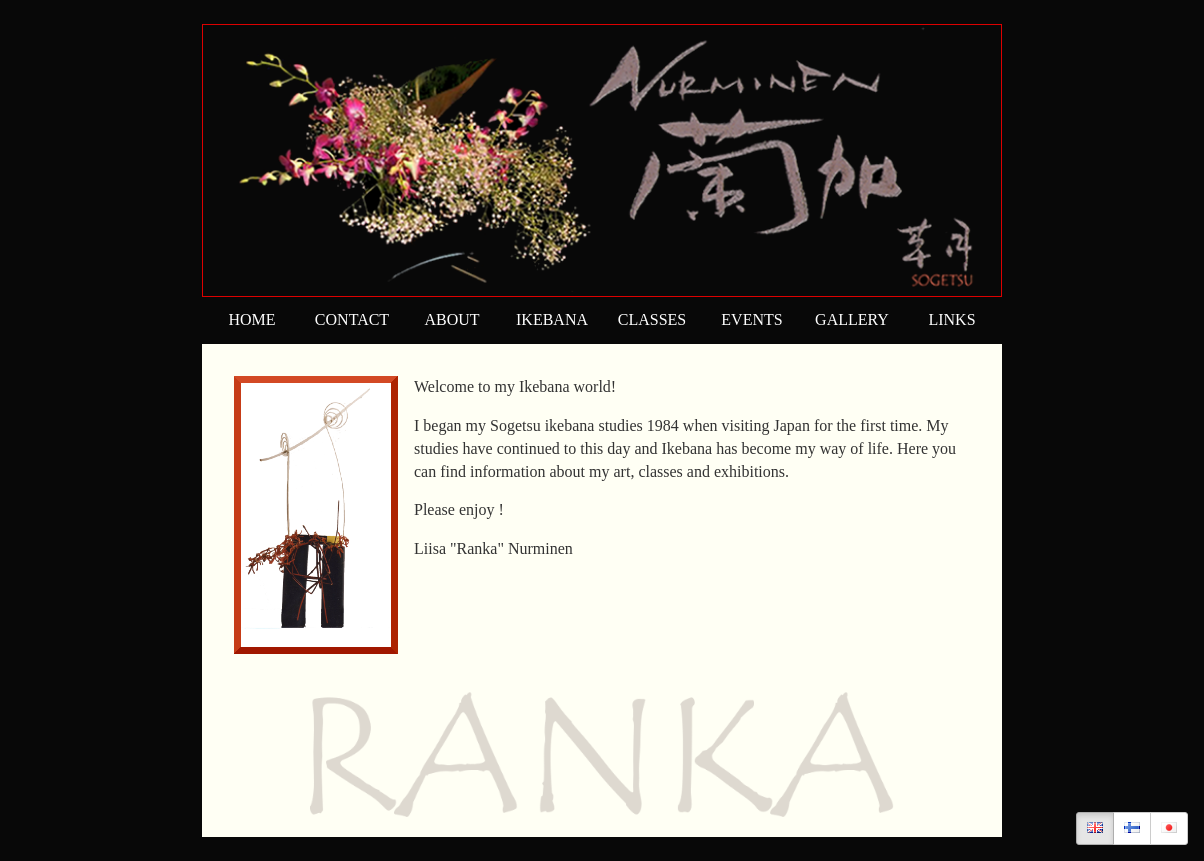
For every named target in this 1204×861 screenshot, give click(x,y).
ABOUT (451, 319)
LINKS (951, 319)
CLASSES (652, 319)
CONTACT (352, 319)
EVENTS (751, 319)
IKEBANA (552, 319)
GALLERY (852, 319)
